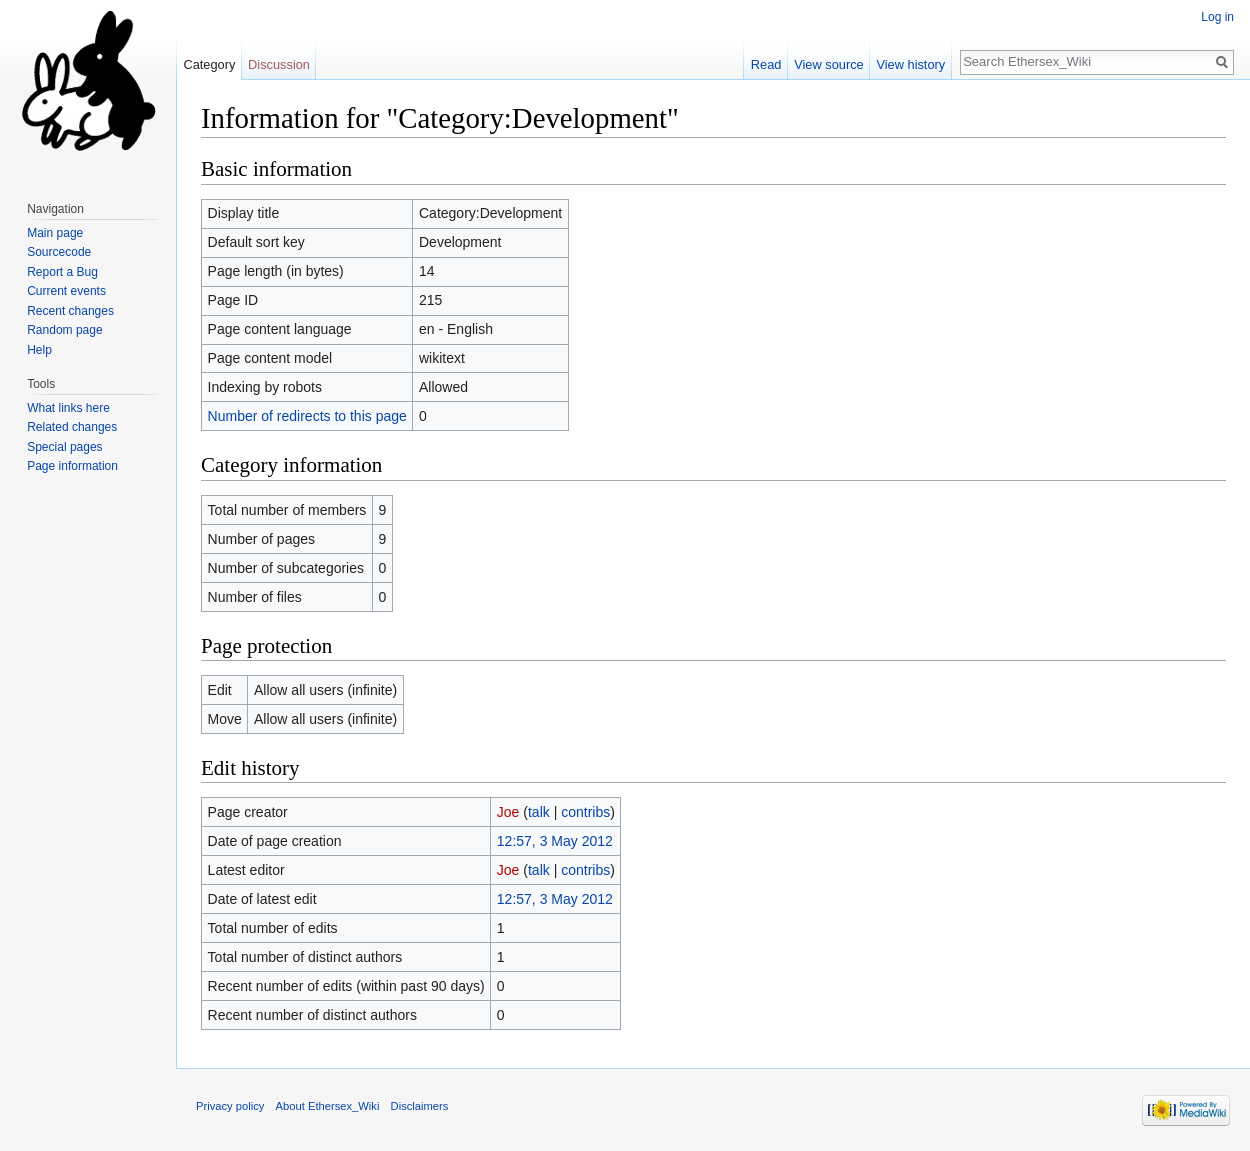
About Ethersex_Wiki (328, 1106)
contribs (585, 812)
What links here (68, 408)
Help (39, 350)
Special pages (64, 447)
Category (209, 64)
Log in (1217, 17)
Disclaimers (420, 1106)
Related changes (72, 427)
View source (828, 64)
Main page (55, 233)
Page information (72, 466)
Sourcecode (59, 252)
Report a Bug (62, 272)
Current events (66, 291)
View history (910, 64)
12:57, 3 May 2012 (555, 841)
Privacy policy (230, 1106)
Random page (64, 330)
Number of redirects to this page (307, 416)
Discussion (279, 64)
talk (539, 812)
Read (766, 64)
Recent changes (70, 311)
